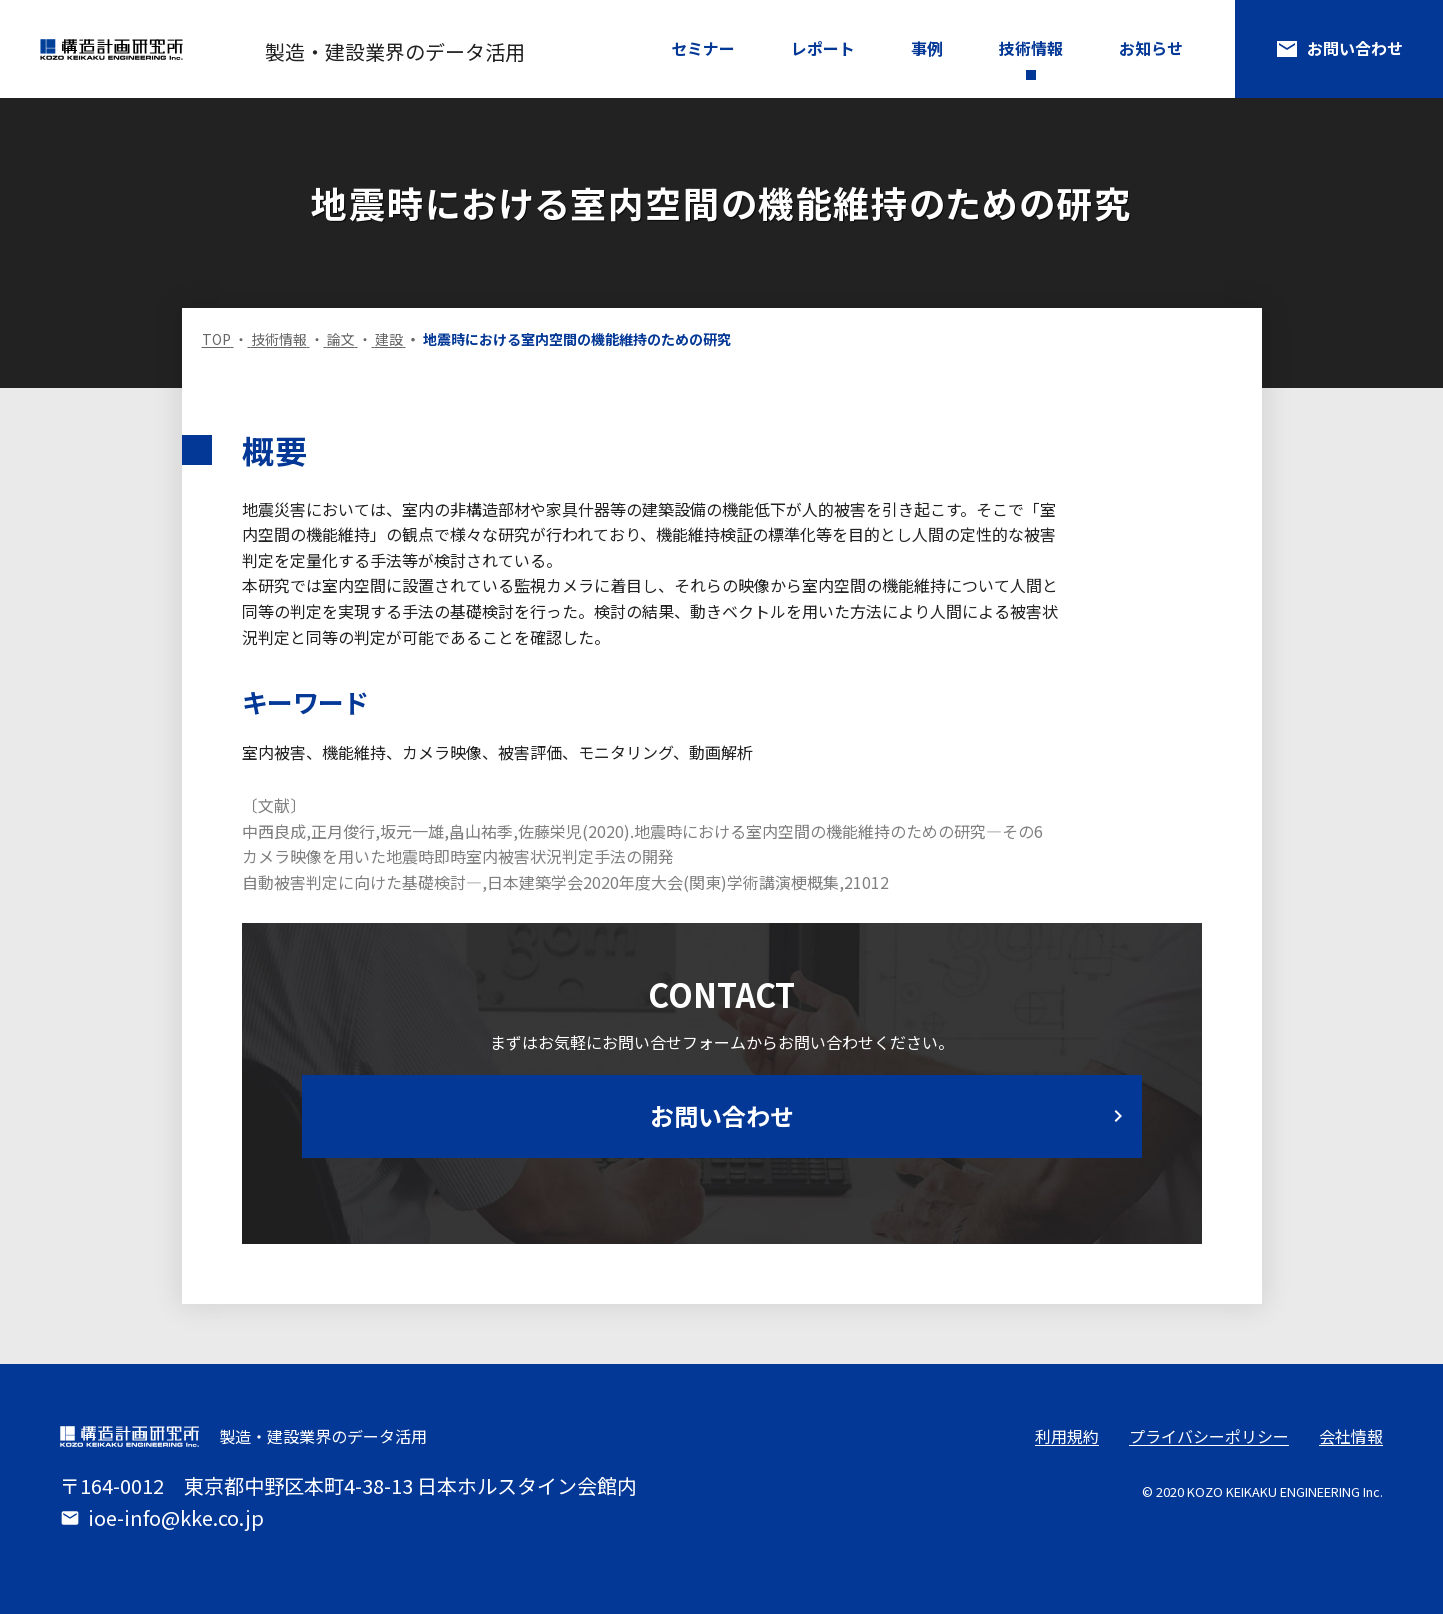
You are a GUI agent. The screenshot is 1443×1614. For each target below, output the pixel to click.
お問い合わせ (1339, 48)
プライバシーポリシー (1209, 1436)
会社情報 (1351, 1436)
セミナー (703, 48)
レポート (823, 48)
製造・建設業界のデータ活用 (395, 51)
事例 (927, 48)
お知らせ (1151, 48)
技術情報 (1031, 48)
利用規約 (1067, 1436)
